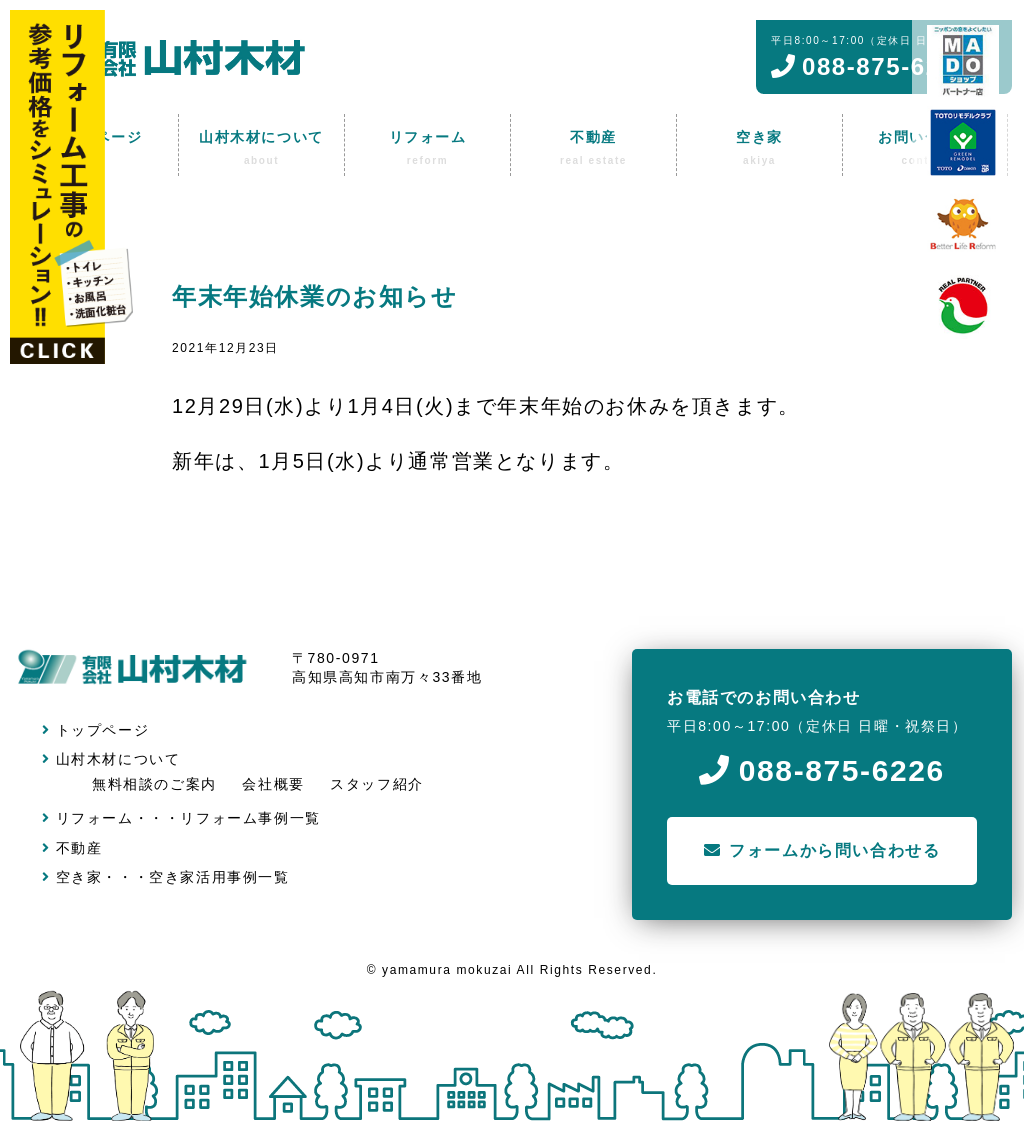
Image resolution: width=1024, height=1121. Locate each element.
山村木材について (111, 759)
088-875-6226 (822, 770)
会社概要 (273, 784)
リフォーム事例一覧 (250, 818)
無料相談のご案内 (154, 784)
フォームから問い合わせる (822, 850)
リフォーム (88, 818)
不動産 (72, 848)
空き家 (72, 877)
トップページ (95, 730)
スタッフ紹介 (377, 784)
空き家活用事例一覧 (219, 877)
